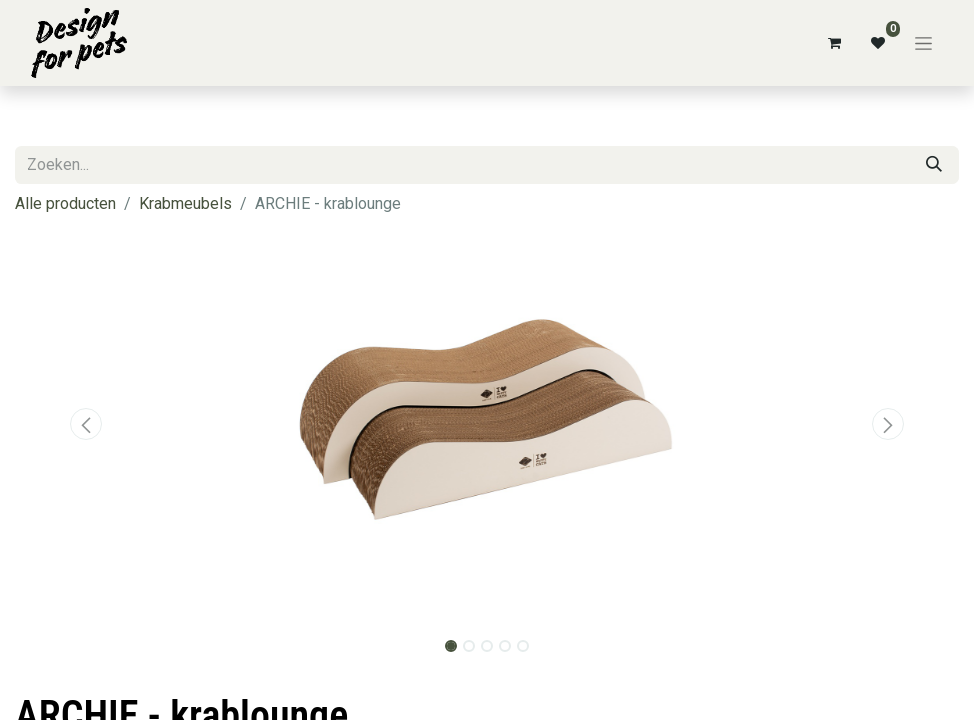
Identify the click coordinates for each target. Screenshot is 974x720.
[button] (86, 424)
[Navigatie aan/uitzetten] (923, 43)
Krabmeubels (185, 203)
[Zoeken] (934, 165)
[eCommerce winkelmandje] (834, 43)
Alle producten (65, 203)
